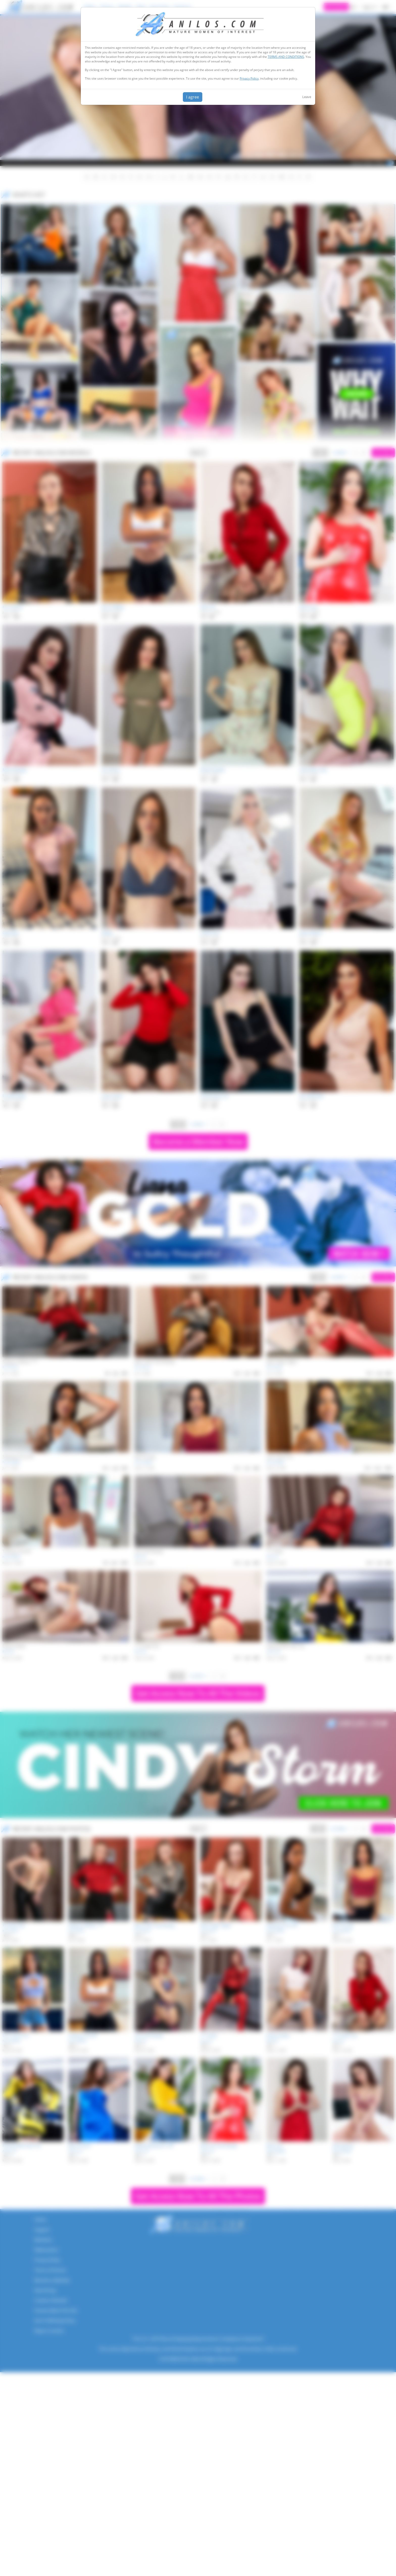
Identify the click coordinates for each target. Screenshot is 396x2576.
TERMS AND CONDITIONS (286, 57)
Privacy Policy (249, 78)
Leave (306, 96)
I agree (192, 97)
